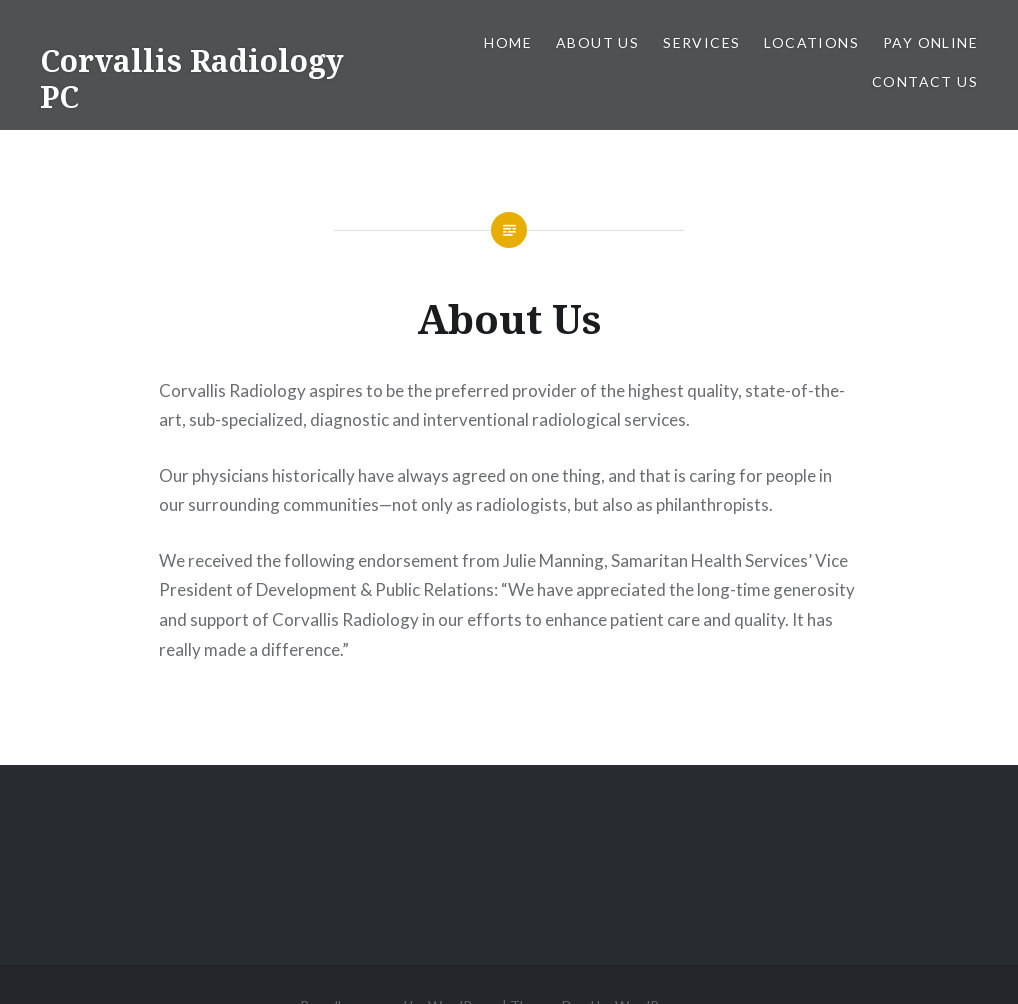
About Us (597, 42)
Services (701, 42)
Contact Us (925, 81)
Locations (811, 42)
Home (508, 42)
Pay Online (930, 42)
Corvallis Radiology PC (192, 78)
